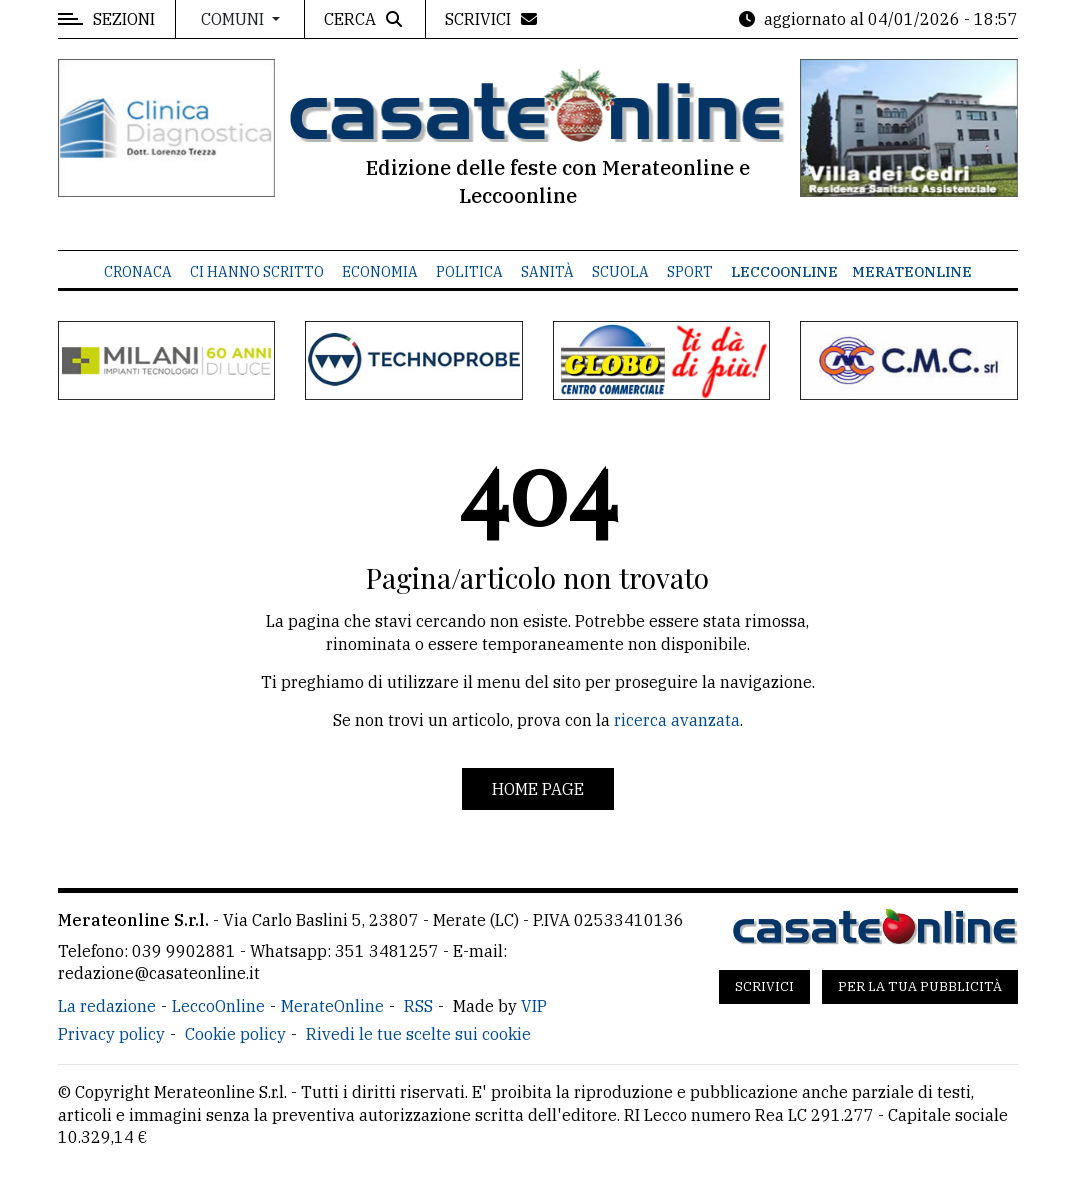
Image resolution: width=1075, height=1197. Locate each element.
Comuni (234, 19)
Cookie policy (235, 1034)
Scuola (620, 272)
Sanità (547, 272)
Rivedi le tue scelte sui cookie (418, 1034)
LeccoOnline (784, 272)
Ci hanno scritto (257, 272)
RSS (418, 1006)
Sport (690, 272)
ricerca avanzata (677, 720)
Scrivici (764, 986)
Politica (469, 272)
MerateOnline (912, 272)
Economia (380, 272)
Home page (538, 789)
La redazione (107, 1006)
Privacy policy (111, 1034)
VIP (534, 1006)
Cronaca (138, 272)
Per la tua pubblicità (920, 986)
